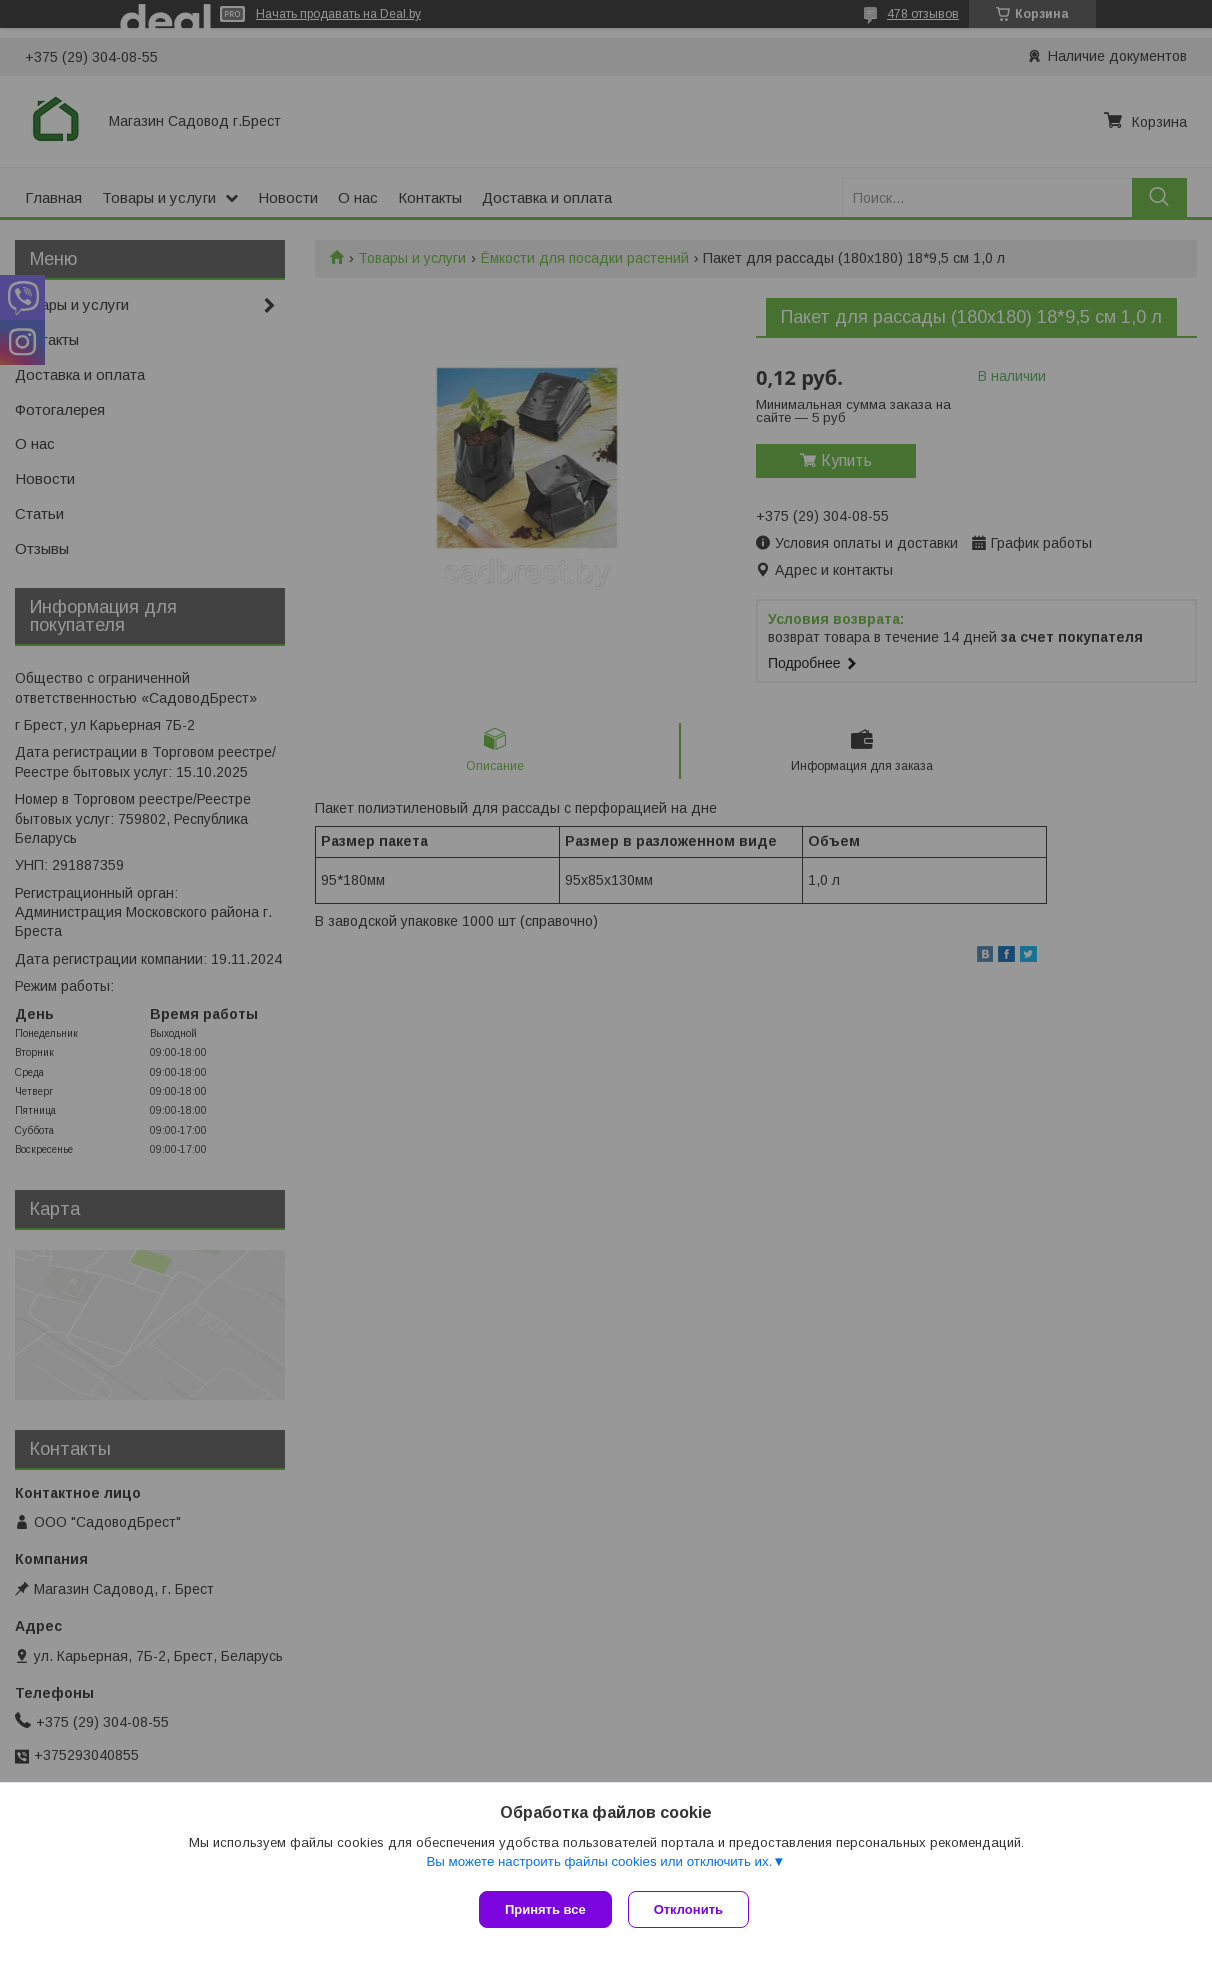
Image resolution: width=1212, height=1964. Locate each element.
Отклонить (692, 1909)
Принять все (545, 1909)
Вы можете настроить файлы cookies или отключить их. (599, 1865)
